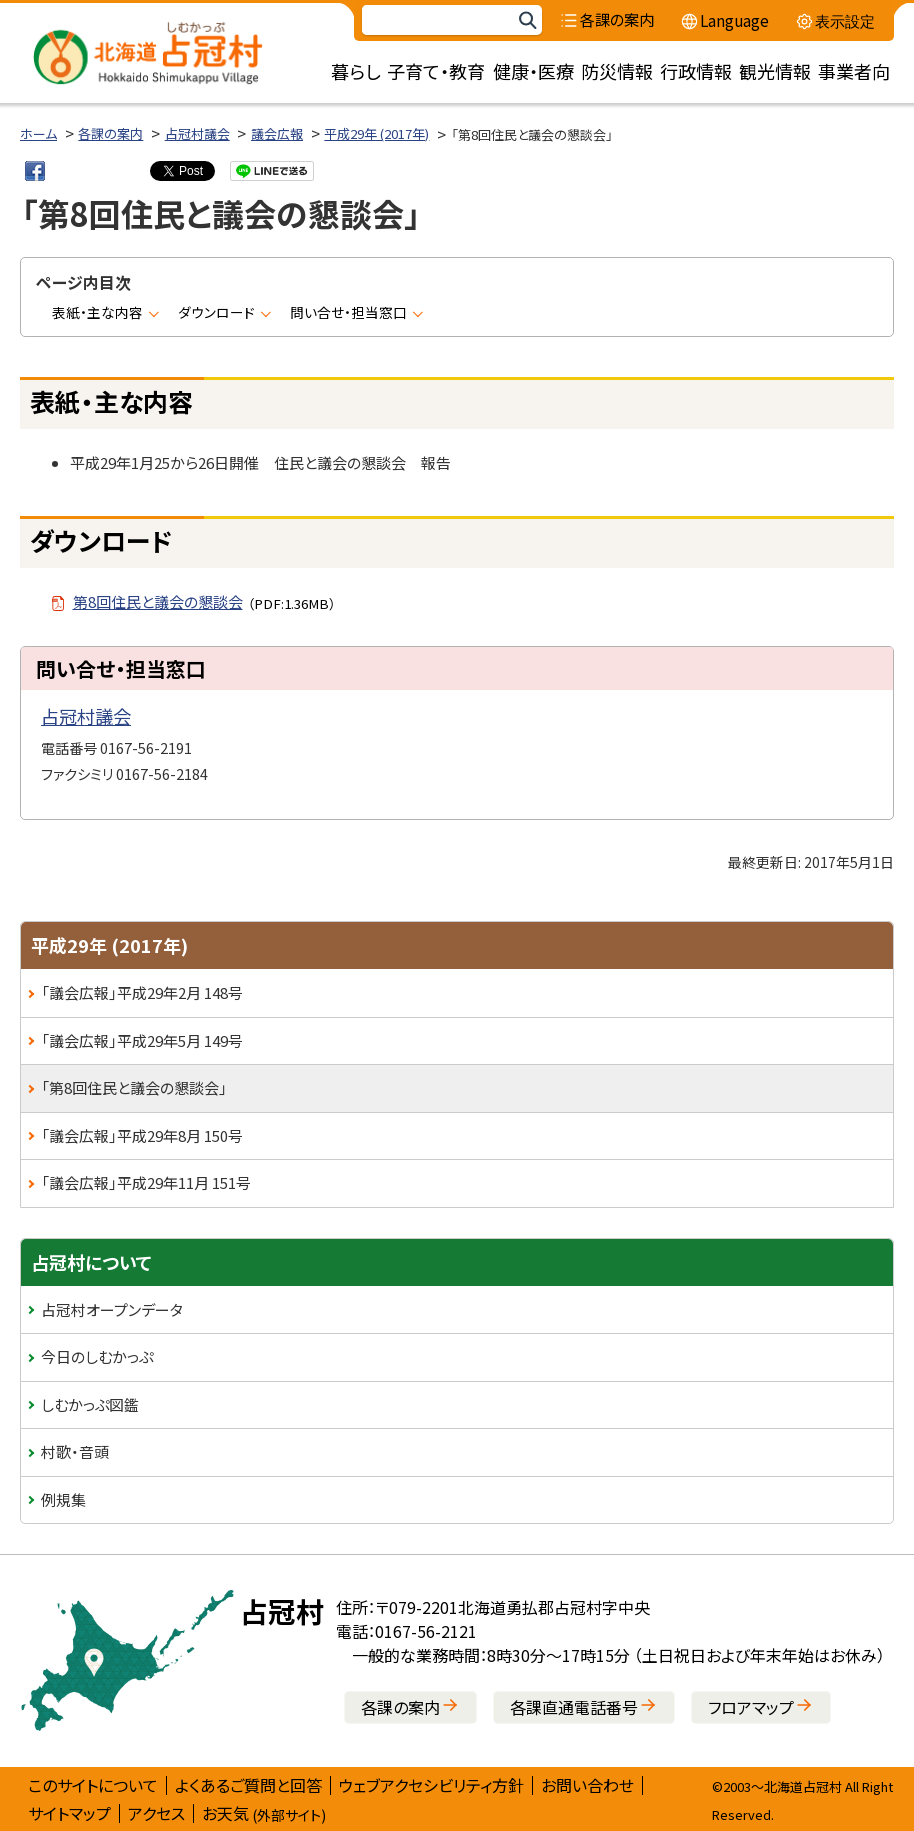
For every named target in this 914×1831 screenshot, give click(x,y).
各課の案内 (110, 133)
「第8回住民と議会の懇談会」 (134, 1087)
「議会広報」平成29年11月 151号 (146, 1182)
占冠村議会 (197, 133)
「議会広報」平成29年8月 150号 (142, 1135)
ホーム (38, 133)
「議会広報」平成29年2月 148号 (142, 992)
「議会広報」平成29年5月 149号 (142, 1040)
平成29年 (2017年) (376, 133)
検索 (527, 20)
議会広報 (277, 133)
